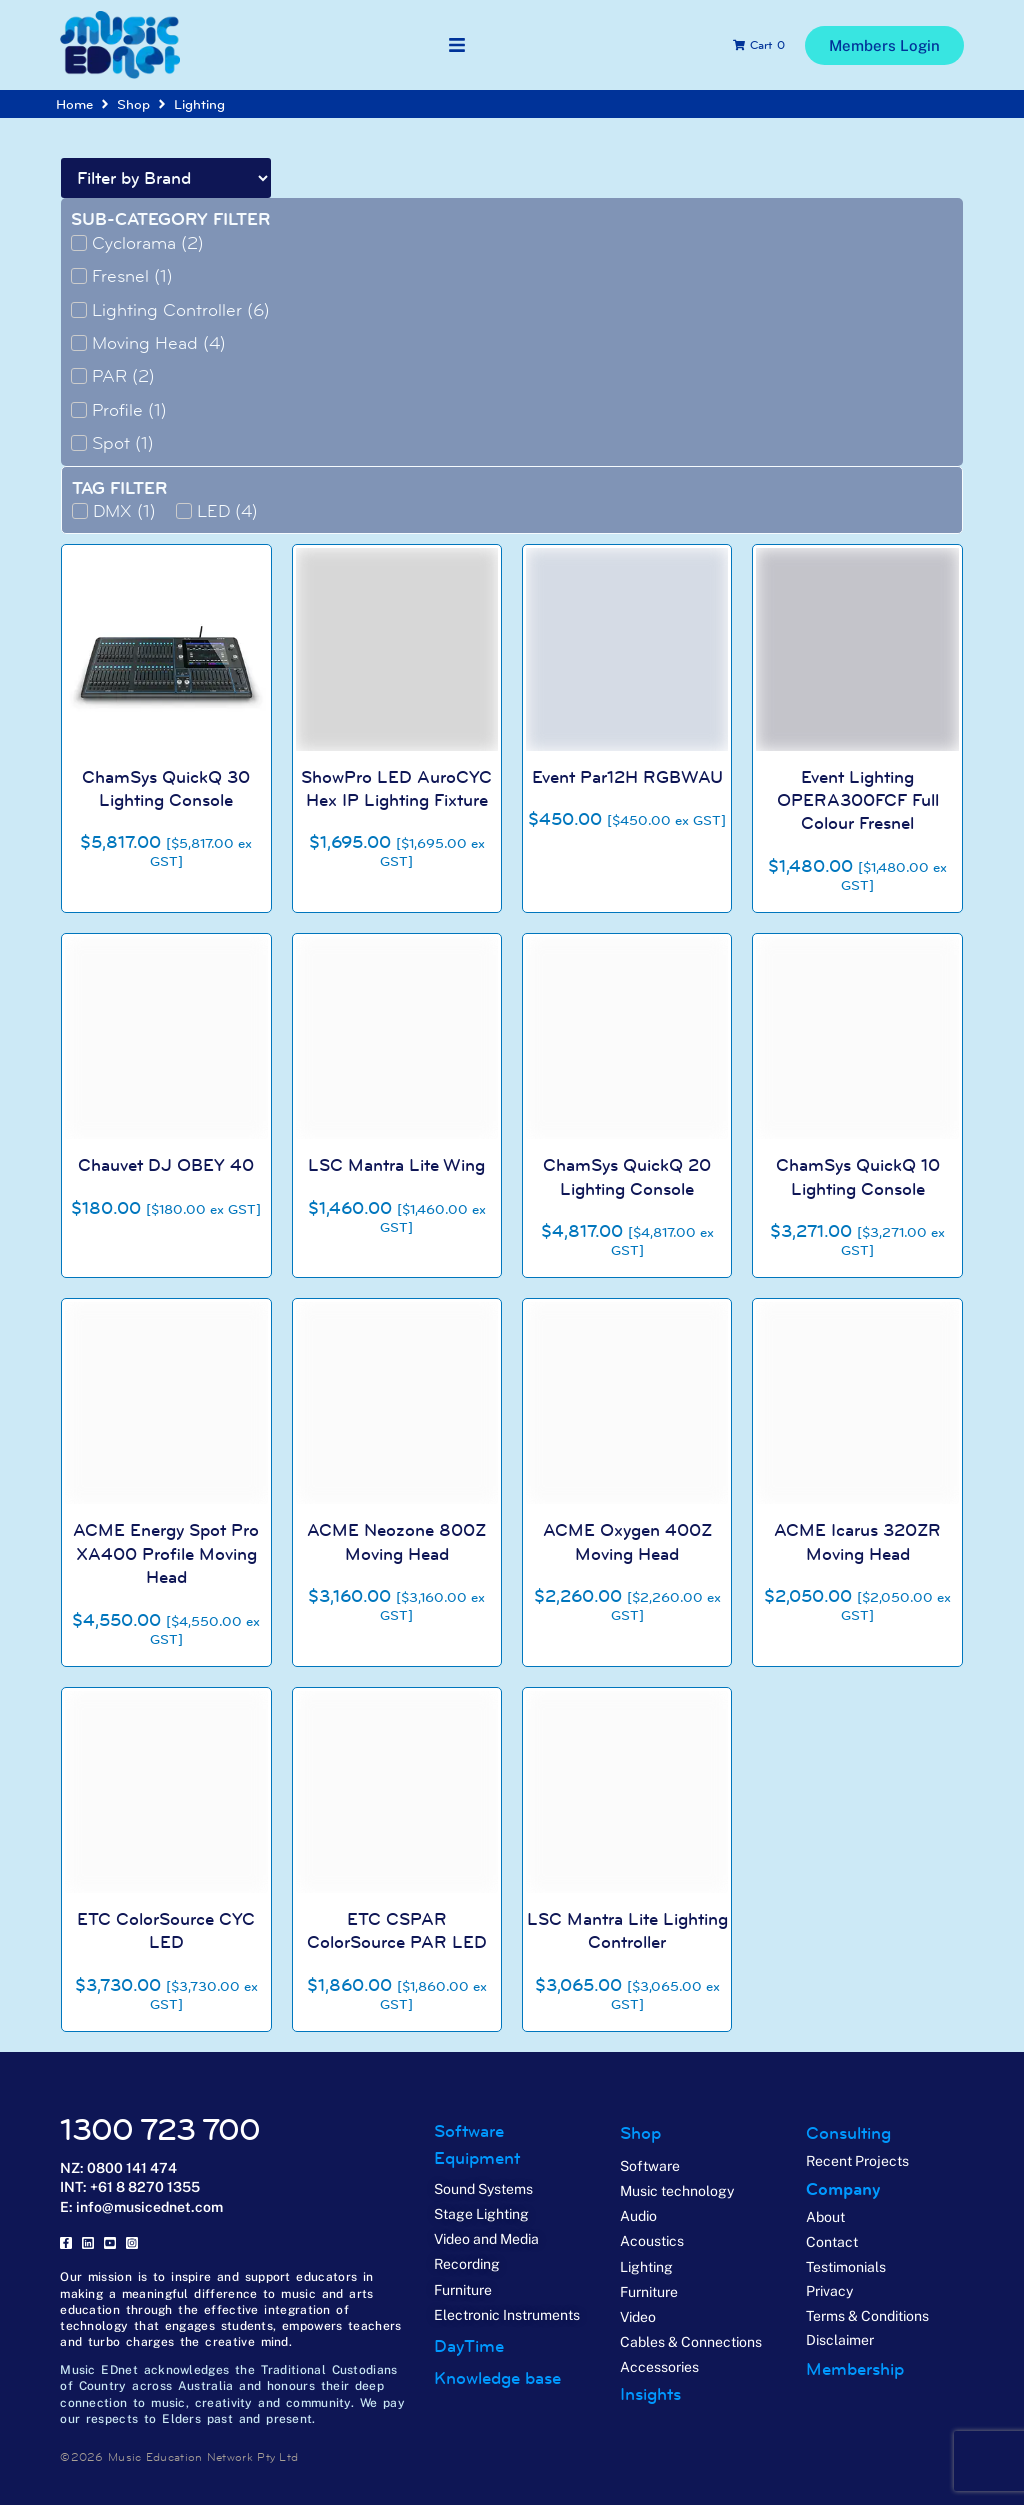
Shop (133, 104)
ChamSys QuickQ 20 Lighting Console (627, 1176)
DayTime (469, 2346)
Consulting (848, 2133)
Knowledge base (497, 2378)
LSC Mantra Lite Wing (396, 1165)
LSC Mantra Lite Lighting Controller (627, 1930)
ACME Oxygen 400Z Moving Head (627, 1541)
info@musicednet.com (149, 2207)
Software (469, 2131)
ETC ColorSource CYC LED (166, 1930)
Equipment (477, 2158)
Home (74, 104)
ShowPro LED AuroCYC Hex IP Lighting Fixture (396, 788)
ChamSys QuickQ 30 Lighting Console (166, 788)
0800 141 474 (132, 2168)
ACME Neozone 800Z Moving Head (396, 1541)
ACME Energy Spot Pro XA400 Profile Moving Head (166, 1553)
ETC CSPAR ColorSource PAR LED (397, 1930)
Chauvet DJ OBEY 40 (166, 1165)
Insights (650, 2394)
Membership (855, 2369)
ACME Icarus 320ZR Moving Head (857, 1541)
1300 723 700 (160, 2129)
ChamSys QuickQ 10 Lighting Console (858, 1176)
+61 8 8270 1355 (145, 2187)
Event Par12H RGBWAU (627, 777)
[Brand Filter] (166, 178)
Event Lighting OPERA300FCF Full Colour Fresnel (858, 800)
